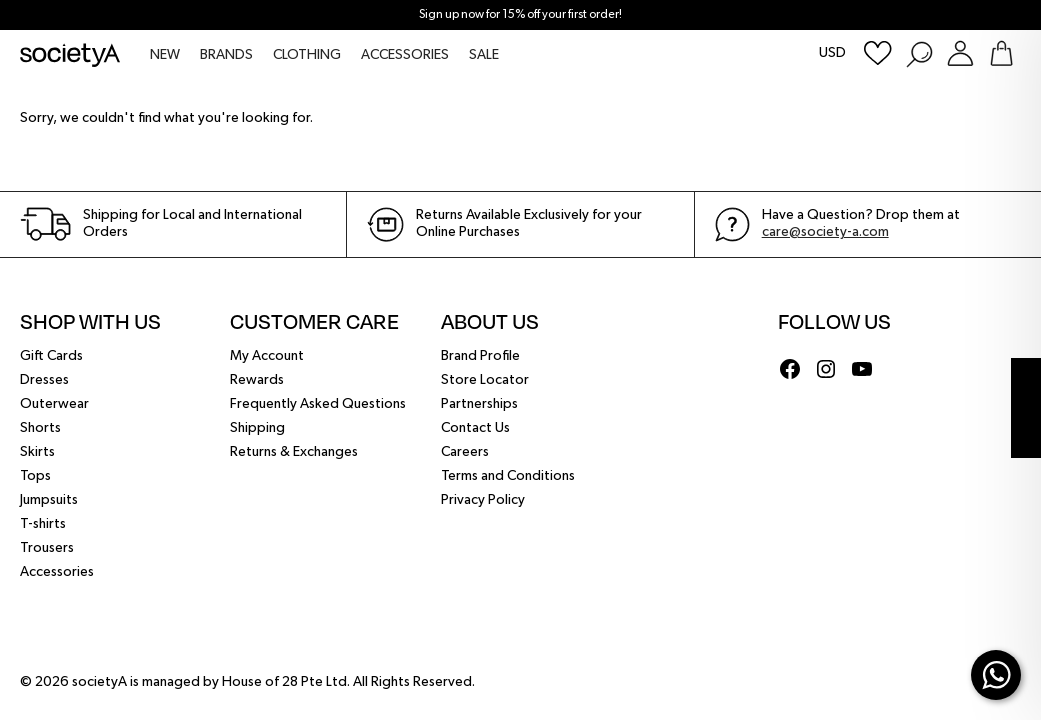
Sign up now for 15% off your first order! (520, 15)
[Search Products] (918, 53)
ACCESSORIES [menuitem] (405, 55)
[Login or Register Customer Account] (960, 53)
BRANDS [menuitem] (226, 55)
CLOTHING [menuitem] (307, 55)
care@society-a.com (825, 232)
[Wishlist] (878, 53)
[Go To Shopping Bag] (1001, 53)
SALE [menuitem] (484, 55)
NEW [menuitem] (165, 55)
